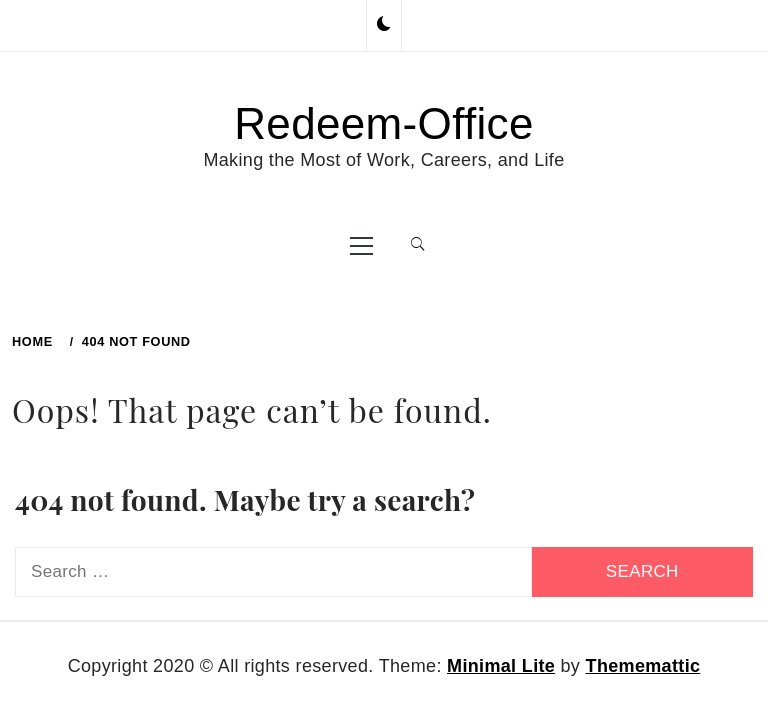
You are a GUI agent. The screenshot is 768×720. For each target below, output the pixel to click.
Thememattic (643, 666)
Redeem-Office (384, 123)
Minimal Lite (501, 666)
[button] (384, 25)
